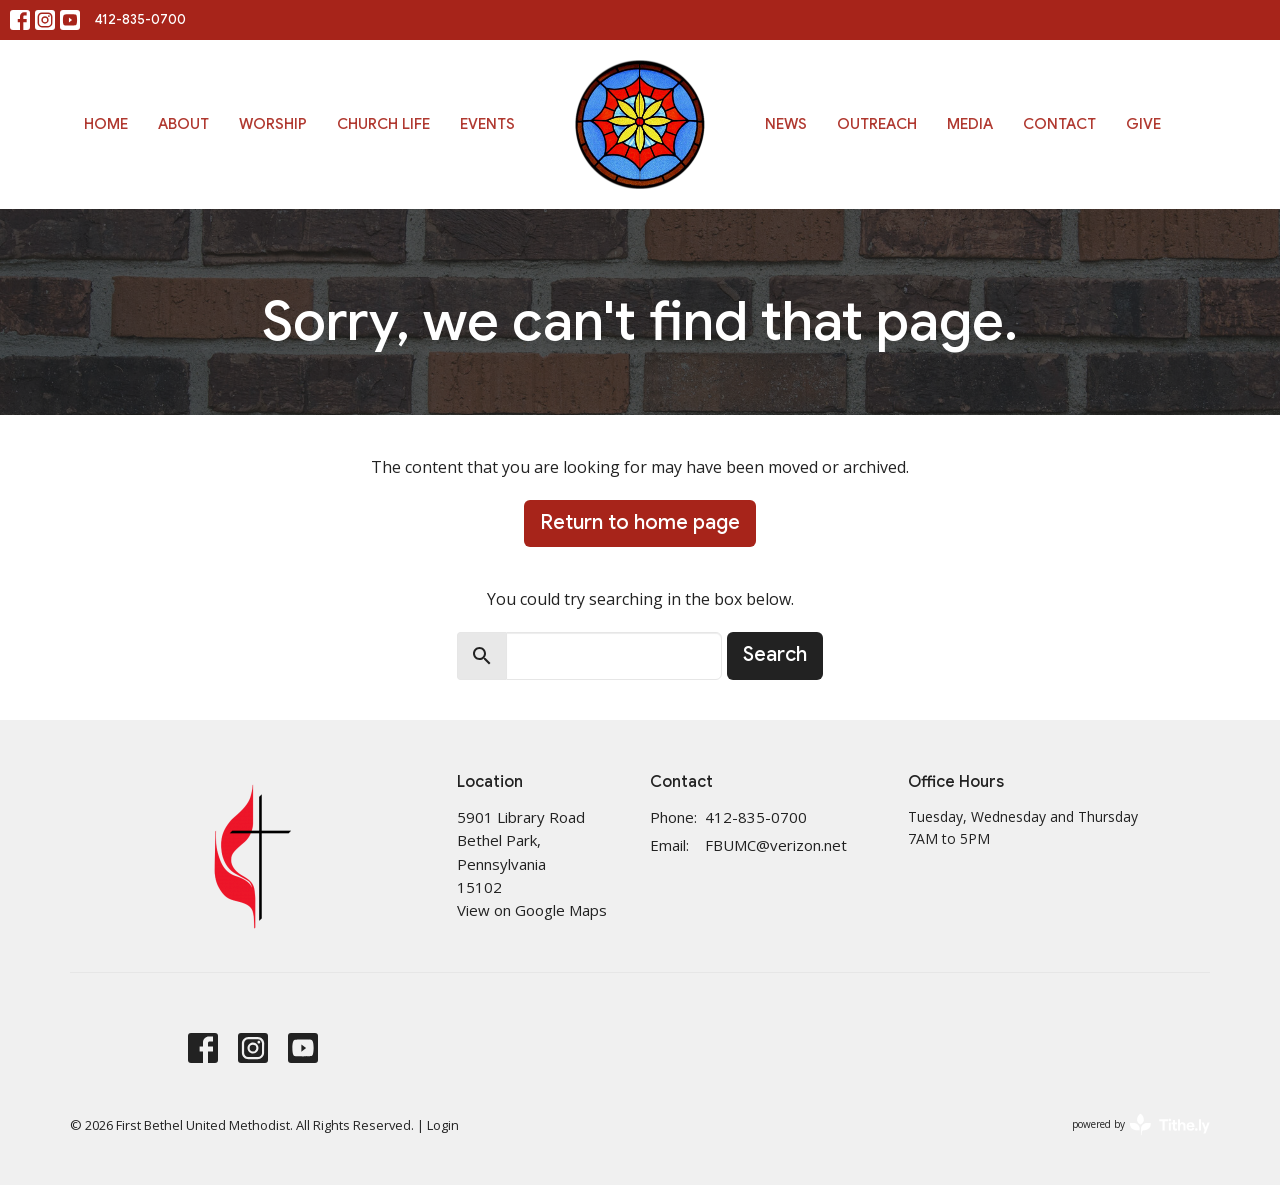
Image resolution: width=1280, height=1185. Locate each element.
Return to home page (640, 522)
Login (443, 1125)
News (786, 124)
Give (1143, 124)
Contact (1059, 124)
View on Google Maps (532, 910)
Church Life (383, 124)
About (183, 124)
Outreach (877, 124)
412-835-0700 (140, 19)
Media (970, 124)
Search (775, 654)
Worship (273, 124)
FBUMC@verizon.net (776, 845)
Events (487, 124)
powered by (1141, 1124)
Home (106, 124)
